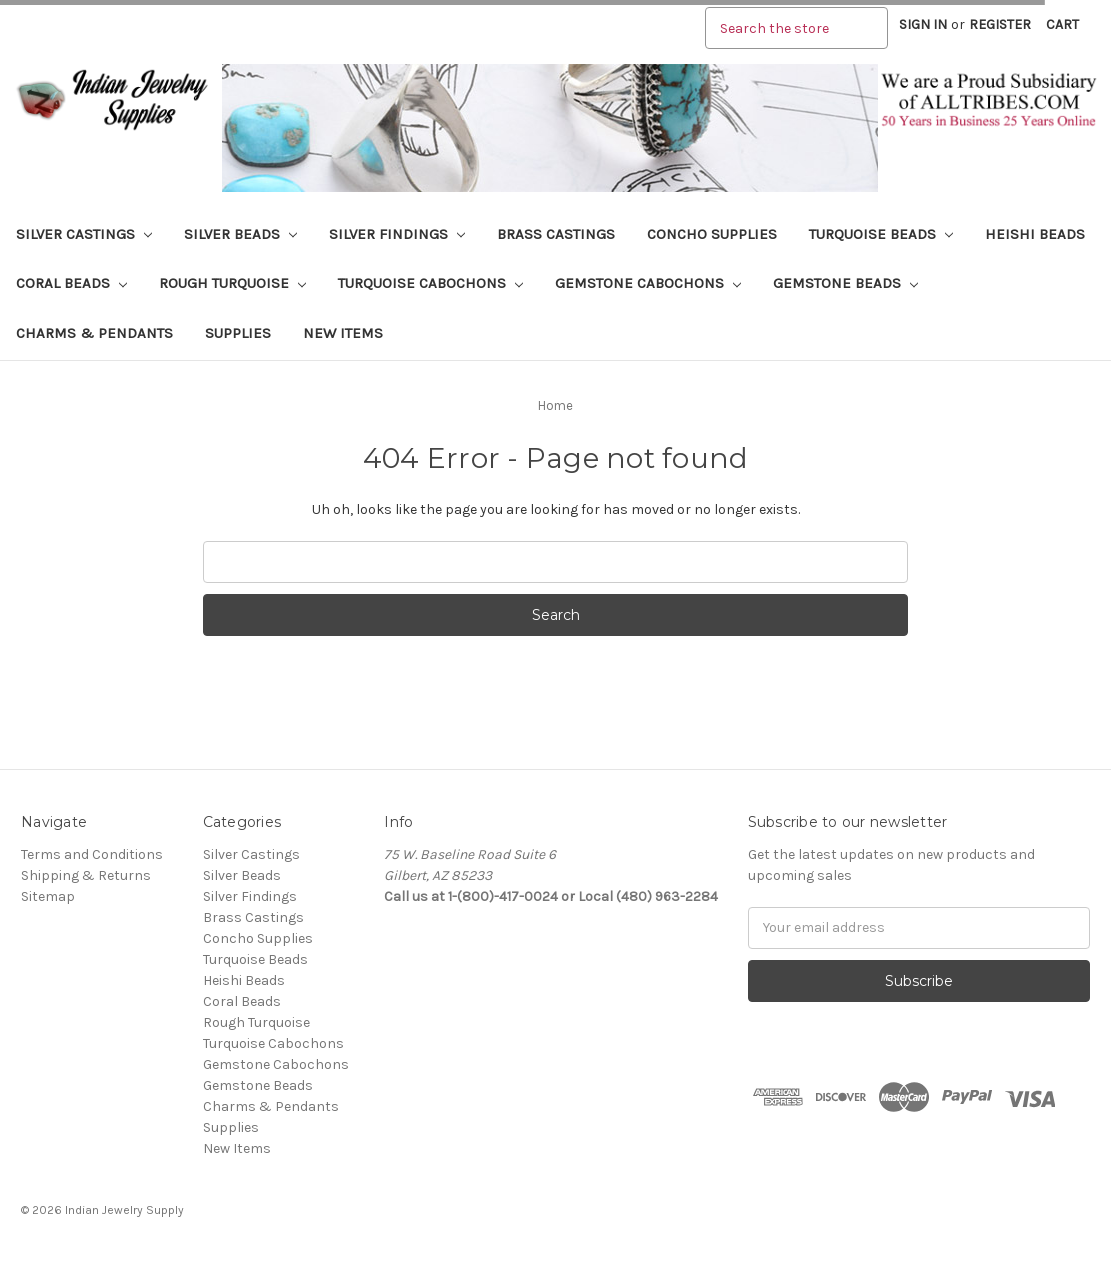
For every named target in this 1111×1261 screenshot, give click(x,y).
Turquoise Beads (881, 234)
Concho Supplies (712, 234)
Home (555, 405)
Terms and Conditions (92, 854)
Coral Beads (71, 283)
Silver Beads (240, 234)
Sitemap (48, 896)
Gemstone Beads (845, 283)
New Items (343, 333)
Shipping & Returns (86, 875)
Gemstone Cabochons (648, 283)
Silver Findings (397, 234)
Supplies (238, 333)
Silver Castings (84, 234)
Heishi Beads (1035, 234)
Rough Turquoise (232, 283)
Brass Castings (556, 234)
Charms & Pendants (94, 333)
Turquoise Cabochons (430, 283)
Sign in (923, 24)
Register (1000, 24)
